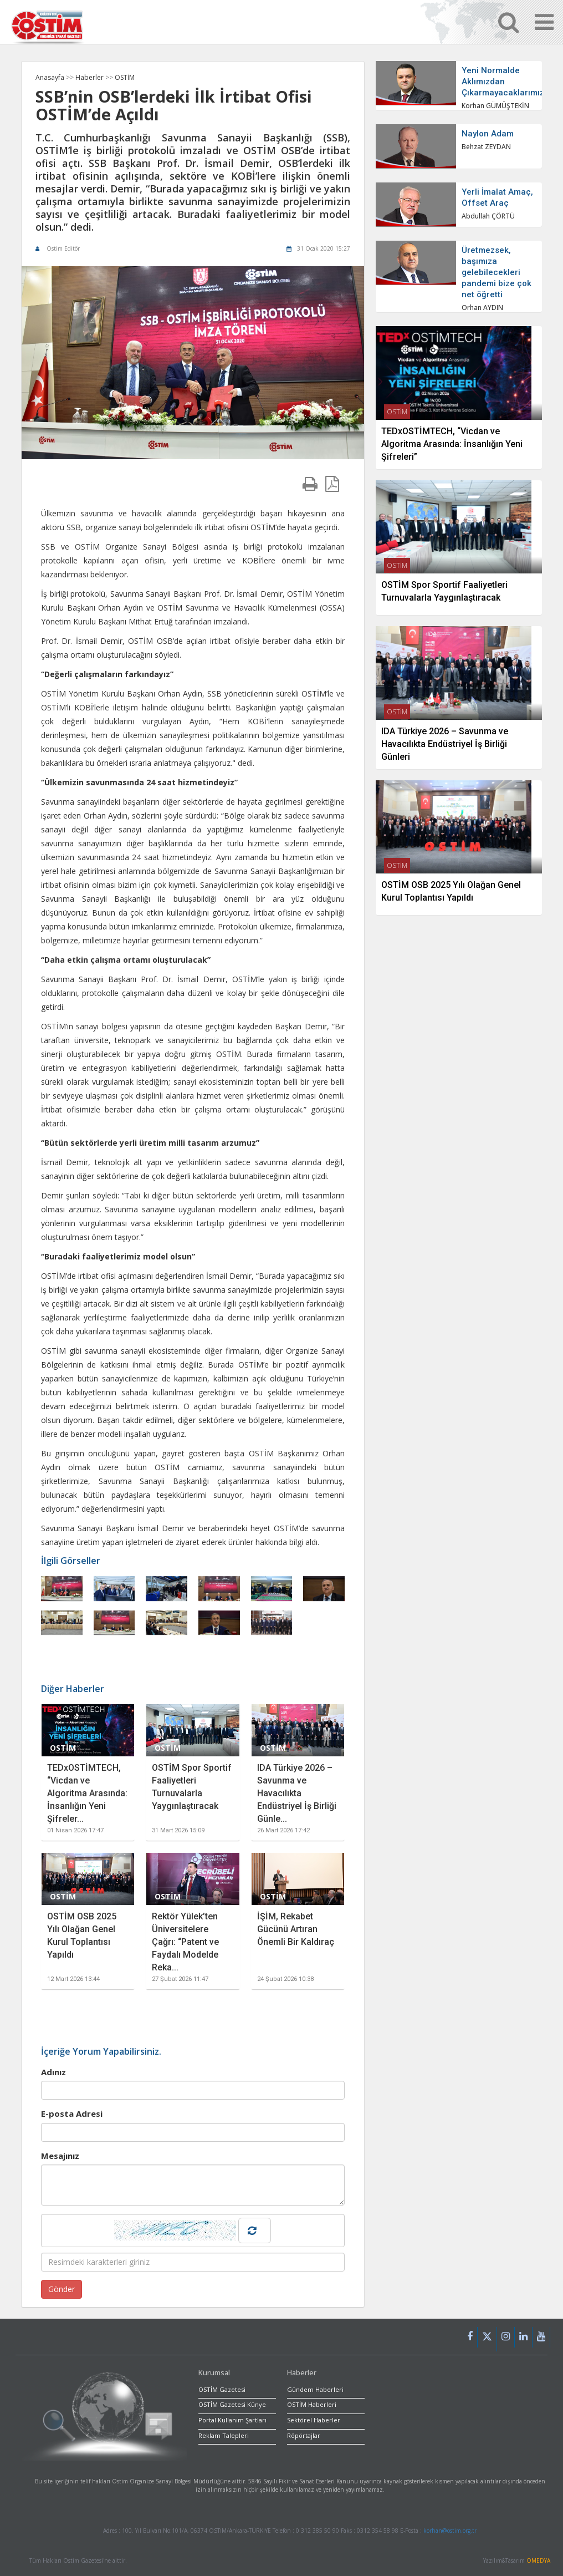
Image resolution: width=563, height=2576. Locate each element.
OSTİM (125, 77)
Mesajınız (60, 2155)
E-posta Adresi (72, 2113)
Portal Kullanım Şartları (232, 2420)
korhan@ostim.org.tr (450, 2530)
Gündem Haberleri (315, 2389)
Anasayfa (49, 77)
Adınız (53, 2071)
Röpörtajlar (303, 2435)
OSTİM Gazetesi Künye (232, 2404)
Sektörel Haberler (313, 2420)
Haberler (90, 77)
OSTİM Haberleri (311, 2404)
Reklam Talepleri (223, 2435)
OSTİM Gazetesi (221, 2389)
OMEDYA (538, 2560)
